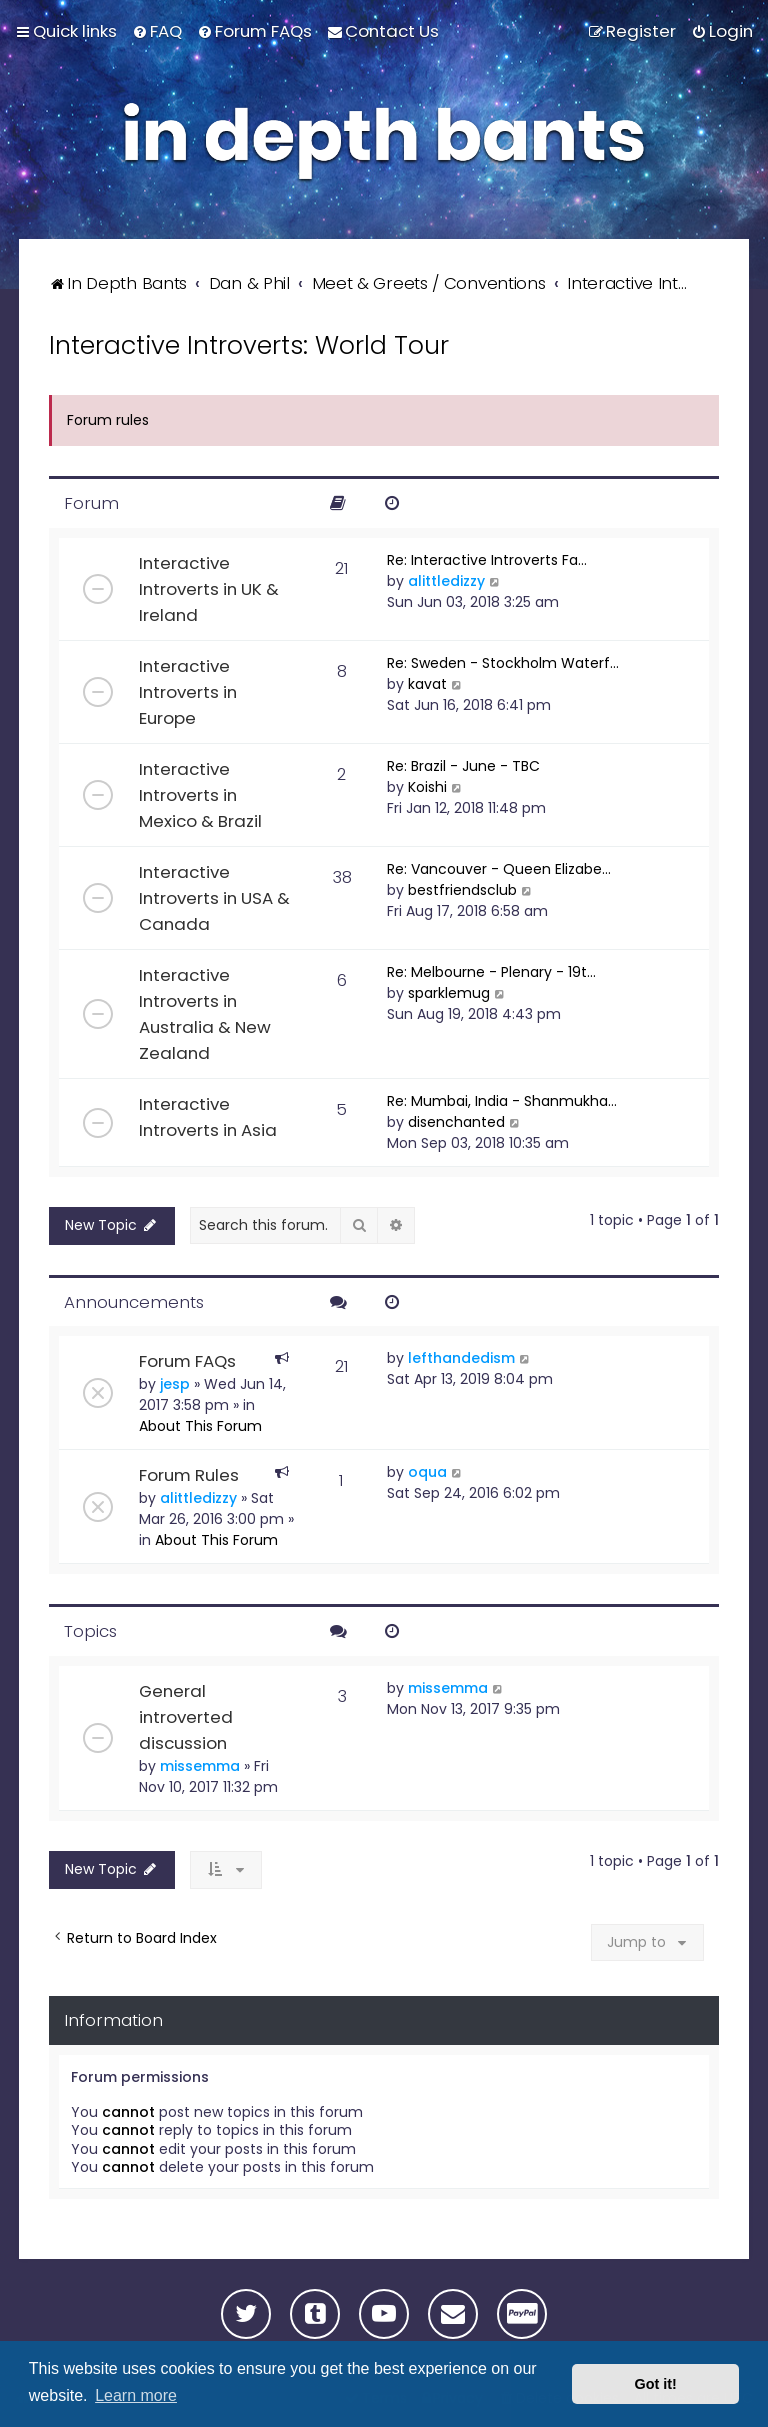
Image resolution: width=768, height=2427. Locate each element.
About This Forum (200, 1426)
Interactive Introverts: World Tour (249, 345)
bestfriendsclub (462, 890)
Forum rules (108, 420)
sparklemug (449, 993)
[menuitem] (157, 31)
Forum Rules (189, 1475)
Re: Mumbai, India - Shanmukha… (502, 1101)
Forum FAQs (187, 1361)
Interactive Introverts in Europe (188, 692)
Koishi (427, 787)
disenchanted (456, 1122)
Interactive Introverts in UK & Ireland (209, 589)
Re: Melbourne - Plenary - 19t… (491, 972)
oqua (427, 1472)
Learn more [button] (136, 2395)
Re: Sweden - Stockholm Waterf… (503, 663)
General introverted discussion (186, 1717)
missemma (200, 1766)
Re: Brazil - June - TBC (463, 766)
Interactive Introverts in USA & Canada (214, 898)
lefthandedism (461, 1358)
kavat (427, 684)
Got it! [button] (656, 2384)
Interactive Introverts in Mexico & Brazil (200, 795)
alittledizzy (446, 581)
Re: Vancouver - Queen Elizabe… (499, 869)
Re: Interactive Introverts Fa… (487, 560)
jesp (175, 1384)
